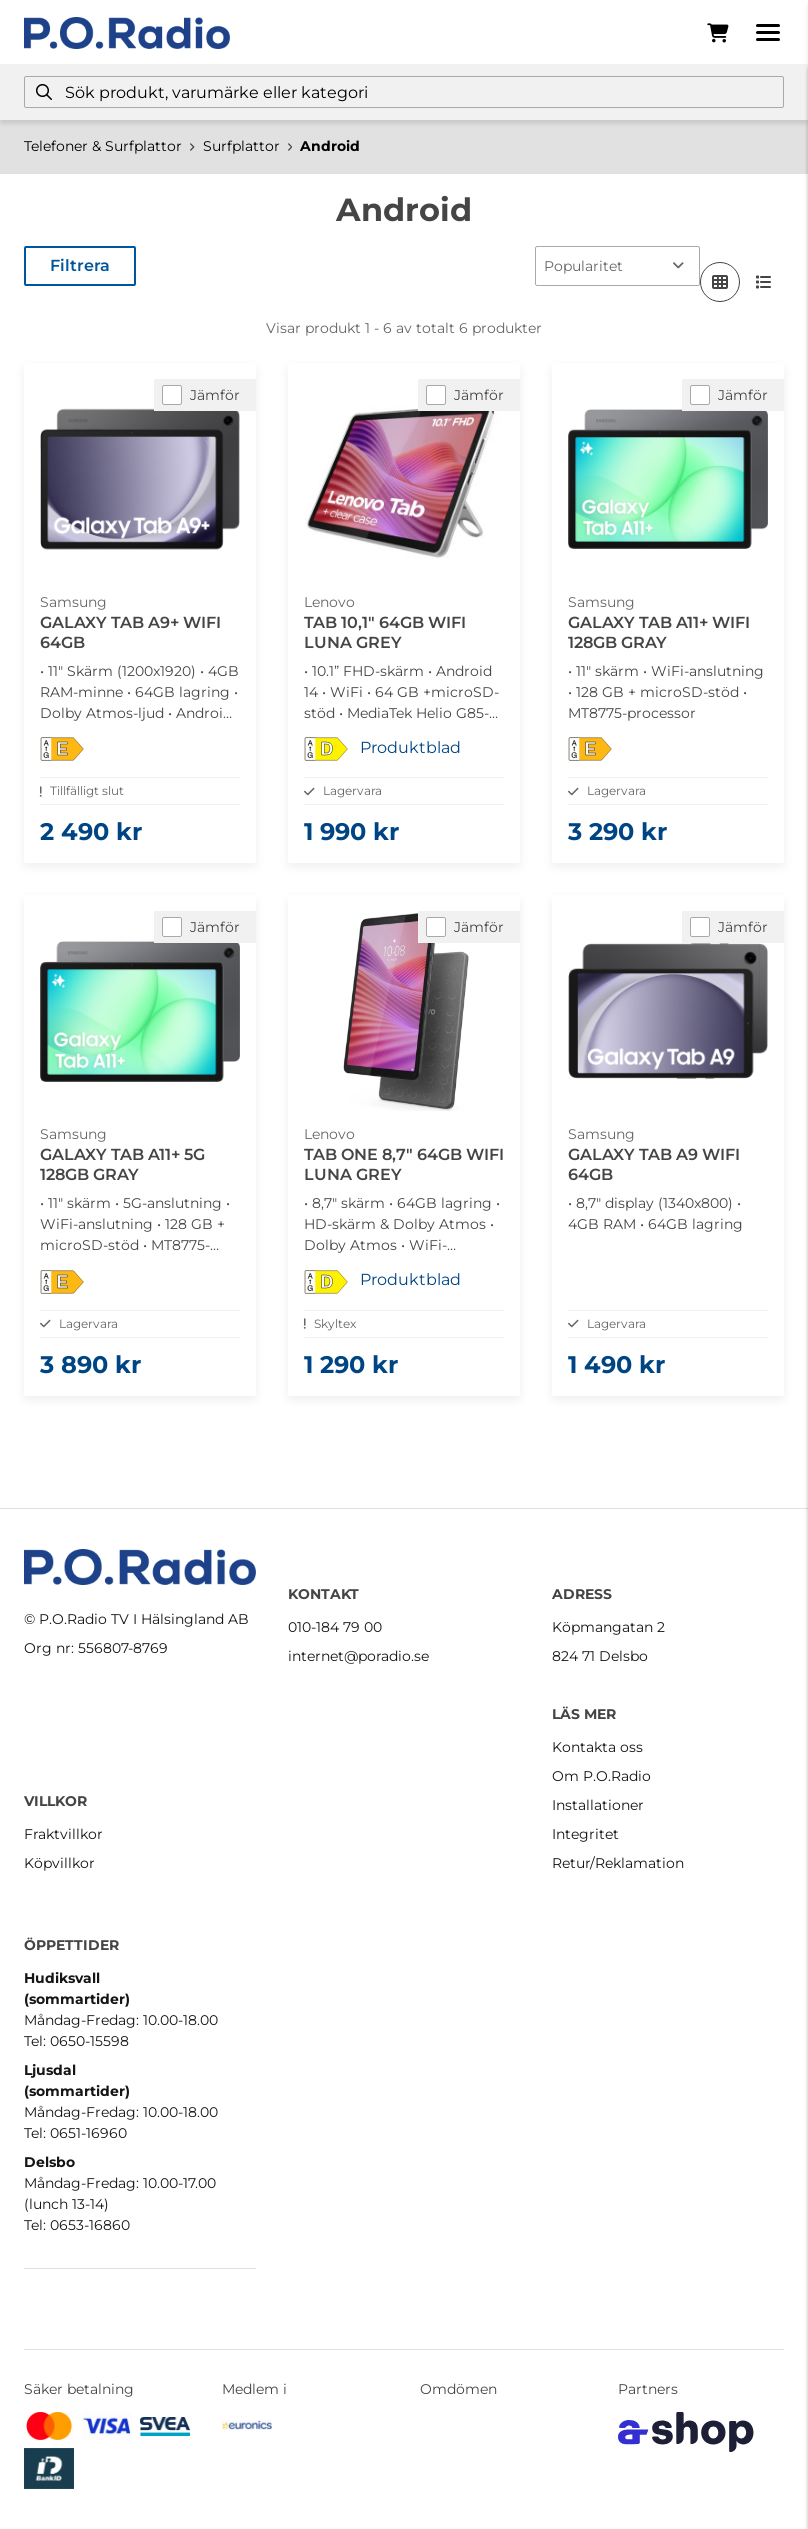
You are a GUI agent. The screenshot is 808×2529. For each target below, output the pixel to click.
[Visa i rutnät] (720, 282)
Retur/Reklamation (618, 1863)
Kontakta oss (597, 1747)
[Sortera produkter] (617, 266)
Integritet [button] (585, 1834)
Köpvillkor (59, 1863)
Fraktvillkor (63, 1834)
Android (330, 146)
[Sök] (404, 92)
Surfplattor (241, 146)
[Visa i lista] (764, 282)
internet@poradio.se (358, 1656)
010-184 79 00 (335, 1627)
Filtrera (80, 265)
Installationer (598, 1805)
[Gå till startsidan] (127, 33)
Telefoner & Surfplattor (103, 146)
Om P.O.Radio (601, 1776)
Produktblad (410, 747)
